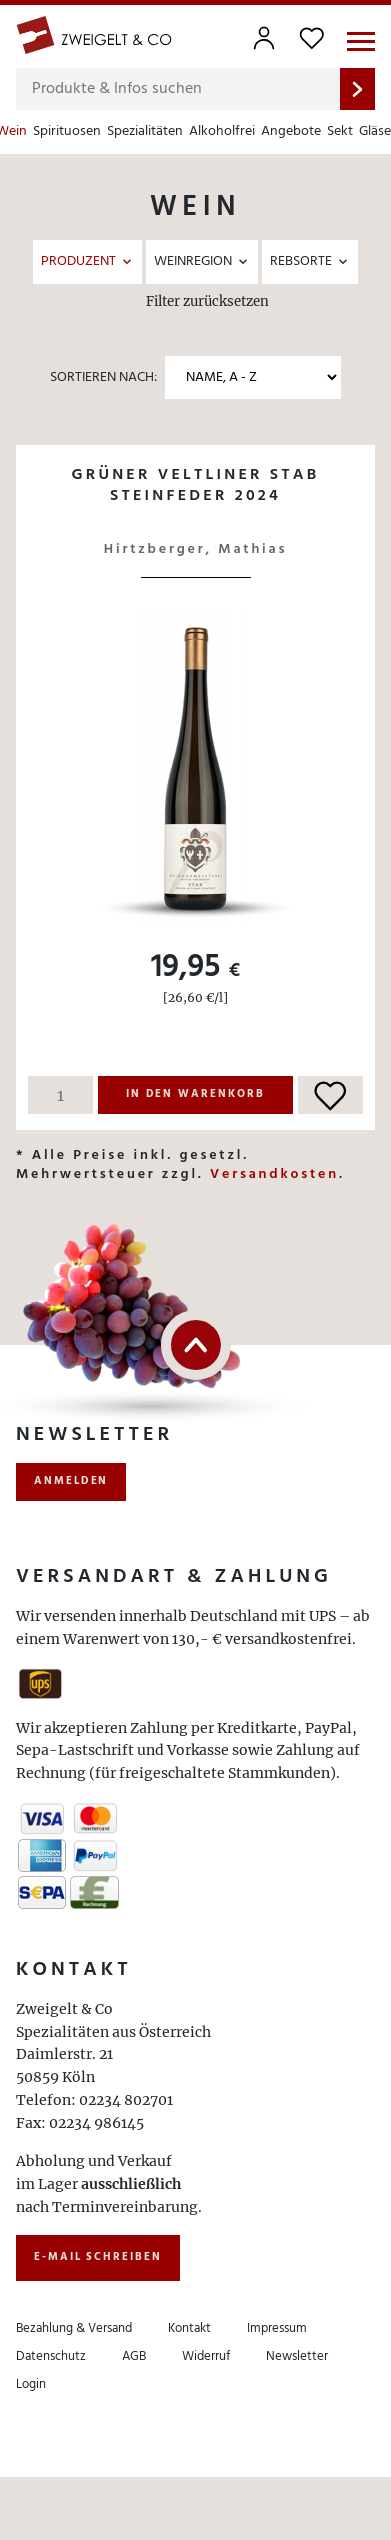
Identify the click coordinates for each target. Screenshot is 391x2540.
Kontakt (189, 2328)
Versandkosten (274, 1174)
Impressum (277, 2328)
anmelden (71, 1481)
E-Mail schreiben (98, 2257)
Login (31, 2384)
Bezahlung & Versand (74, 2328)
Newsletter (297, 2356)
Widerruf (206, 2356)
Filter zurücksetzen (207, 301)
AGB (134, 2356)
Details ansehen (195, 518)
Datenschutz (51, 2356)
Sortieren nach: (103, 377)
